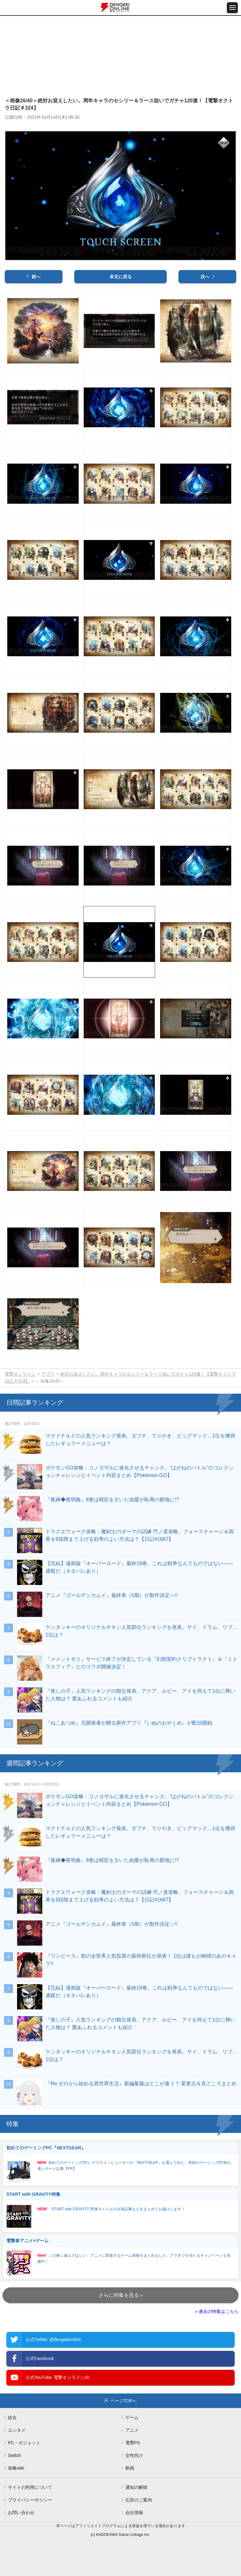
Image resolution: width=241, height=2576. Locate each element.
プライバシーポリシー (30, 2499)
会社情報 (134, 2512)
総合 (12, 2417)
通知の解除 (136, 2487)
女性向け (134, 2455)
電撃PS (132, 2442)
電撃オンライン (20, 1374)
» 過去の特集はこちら (216, 2311)
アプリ (48, 1374)
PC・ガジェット (24, 2442)
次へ (205, 276)
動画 (129, 2468)
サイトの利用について (30, 2487)
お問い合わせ (21, 2512)
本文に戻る (121, 276)
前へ (36, 276)
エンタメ (17, 2430)
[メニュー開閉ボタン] (232, 7)
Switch (14, 2455)
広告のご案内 (138, 2499)
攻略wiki (16, 2468)
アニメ (132, 2430)
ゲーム (132, 2417)
